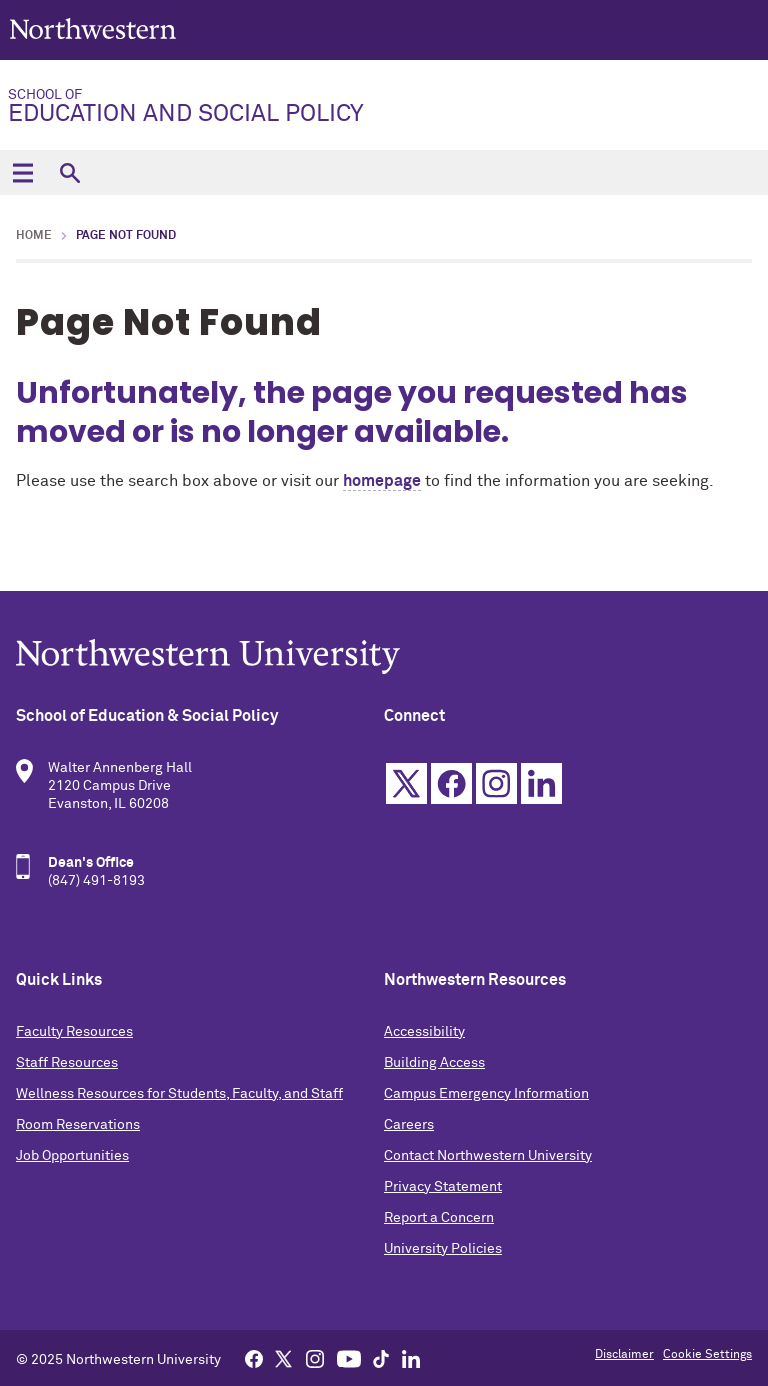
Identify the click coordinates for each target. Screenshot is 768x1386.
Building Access (434, 1063)
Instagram (496, 783)
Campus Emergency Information (486, 1094)
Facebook (451, 783)
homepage (382, 481)
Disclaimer (624, 1355)
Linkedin (541, 783)
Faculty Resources (74, 1032)
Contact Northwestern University (488, 1156)
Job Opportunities (72, 1156)
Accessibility (424, 1032)
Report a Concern (439, 1218)
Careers (409, 1125)
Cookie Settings (707, 1355)
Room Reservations (78, 1125)
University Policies (443, 1249)
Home (34, 236)
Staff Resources (67, 1063)
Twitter (406, 783)
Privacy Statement (443, 1187)
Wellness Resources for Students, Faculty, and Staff (179, 1094)
